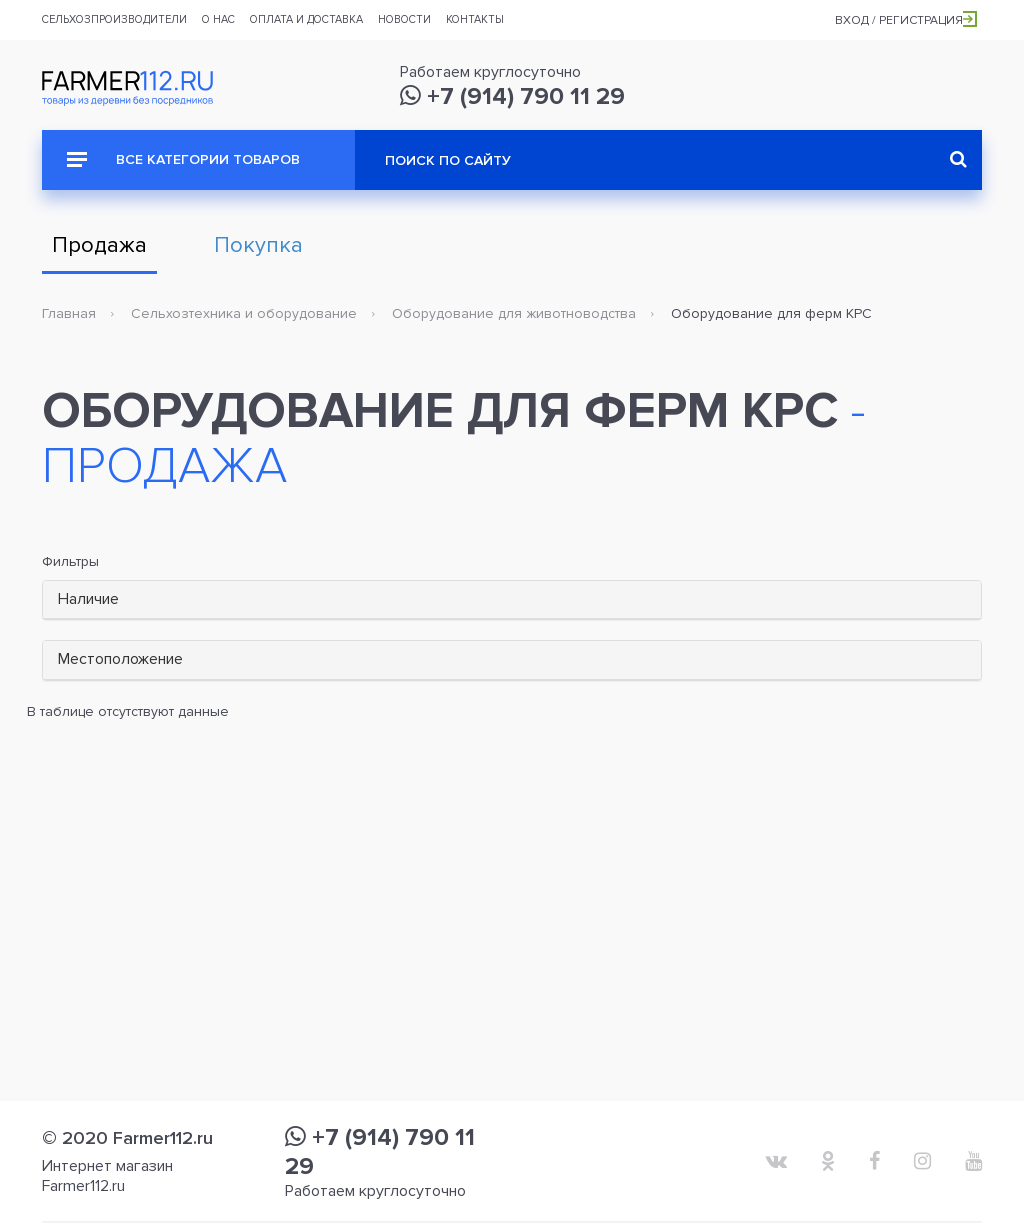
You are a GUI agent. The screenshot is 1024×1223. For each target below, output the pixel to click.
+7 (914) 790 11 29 (512, 96)
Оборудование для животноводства (514, 313)
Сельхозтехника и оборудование (244, 313)
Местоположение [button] (120, 659)
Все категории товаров (183, 159)
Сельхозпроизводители (114, 19)
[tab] (512, 600)
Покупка (258, 245)
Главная (69, 313)
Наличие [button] (88, 599)
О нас (218, 19)
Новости (404, 19)
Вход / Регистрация (906, 20)
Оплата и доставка (306, 19)
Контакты (475, 19)
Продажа (99, 245)
